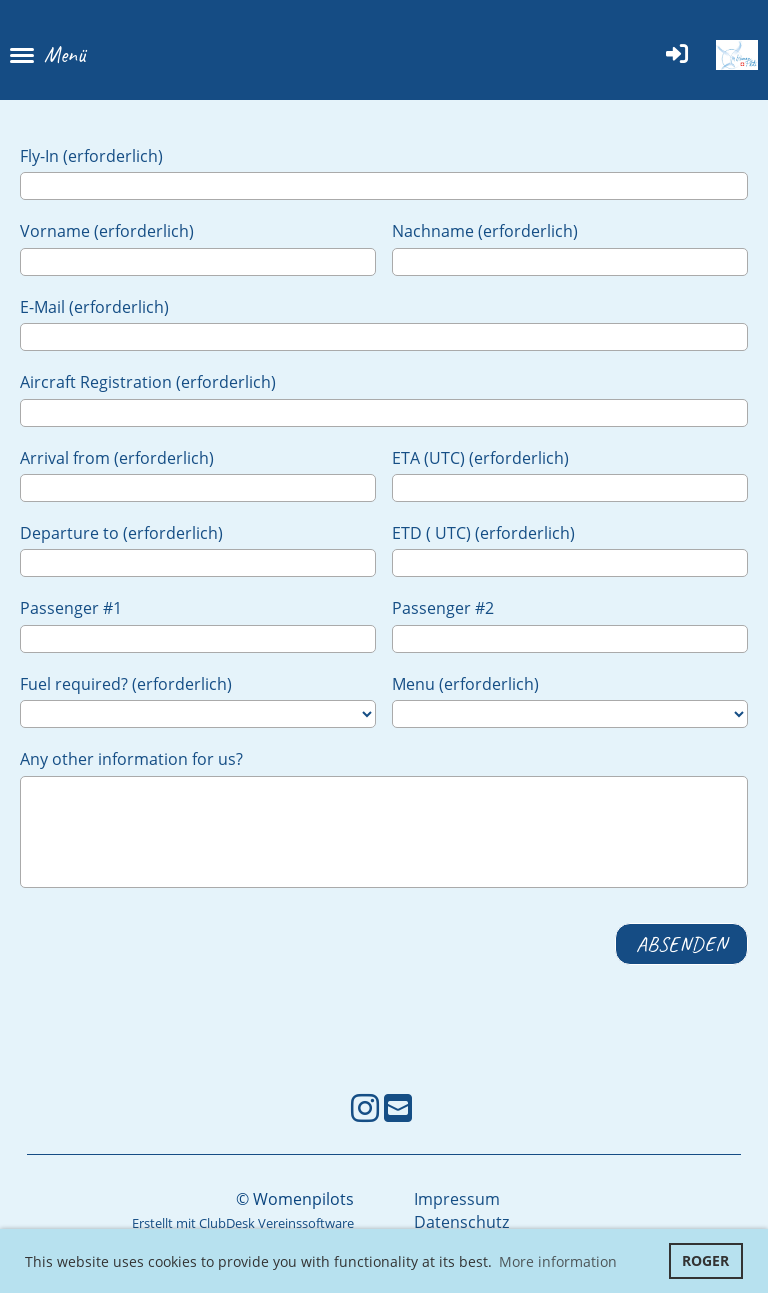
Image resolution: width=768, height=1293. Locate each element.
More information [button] (558, 1261)
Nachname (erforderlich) (485, 231)
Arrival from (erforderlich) (117, 458)
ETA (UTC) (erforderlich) (480, 458)
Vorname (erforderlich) (107, 231)
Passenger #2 (443, 608)
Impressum (457, 1199)
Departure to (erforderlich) (121, 533)
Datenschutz (461, 1222)
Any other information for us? (131, 759)
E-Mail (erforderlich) (94, 307)
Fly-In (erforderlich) (91, 156)
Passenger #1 (71, 608)
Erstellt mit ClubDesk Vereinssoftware (243, 1223)
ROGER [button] (705, 1260)
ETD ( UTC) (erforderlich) (483, 533)
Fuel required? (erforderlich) (126, 684)
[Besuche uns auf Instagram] (365, 1107)
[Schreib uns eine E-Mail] (398, 1107)
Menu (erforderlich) (465, 684)
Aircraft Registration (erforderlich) (148, 382)
